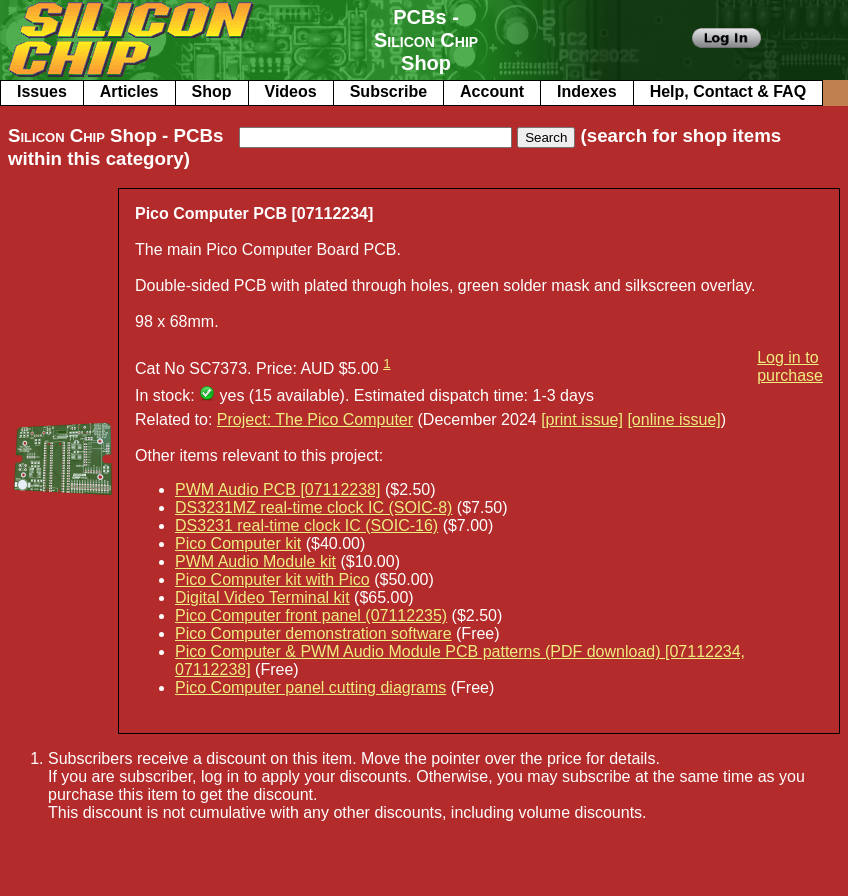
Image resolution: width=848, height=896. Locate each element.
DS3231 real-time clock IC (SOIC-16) (306, 525)
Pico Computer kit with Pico (272, 579)
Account (492, 91)
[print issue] (582, 419)
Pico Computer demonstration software (313, 633)
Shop (212, 91)
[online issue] (673, 419)
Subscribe (388, 91)
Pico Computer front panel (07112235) (311, 615)
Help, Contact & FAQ (728, 91)
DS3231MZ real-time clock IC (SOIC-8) (313, 507)
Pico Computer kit (238, 543)
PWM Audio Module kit (255, 561)
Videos (291, 91)
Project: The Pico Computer (315, 419)
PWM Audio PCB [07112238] (277, 489)
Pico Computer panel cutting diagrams (310, 687)
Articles (129, 91)
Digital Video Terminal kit (262, 597)
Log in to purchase (790, 366)
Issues (42, 91)
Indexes (587, 91)
